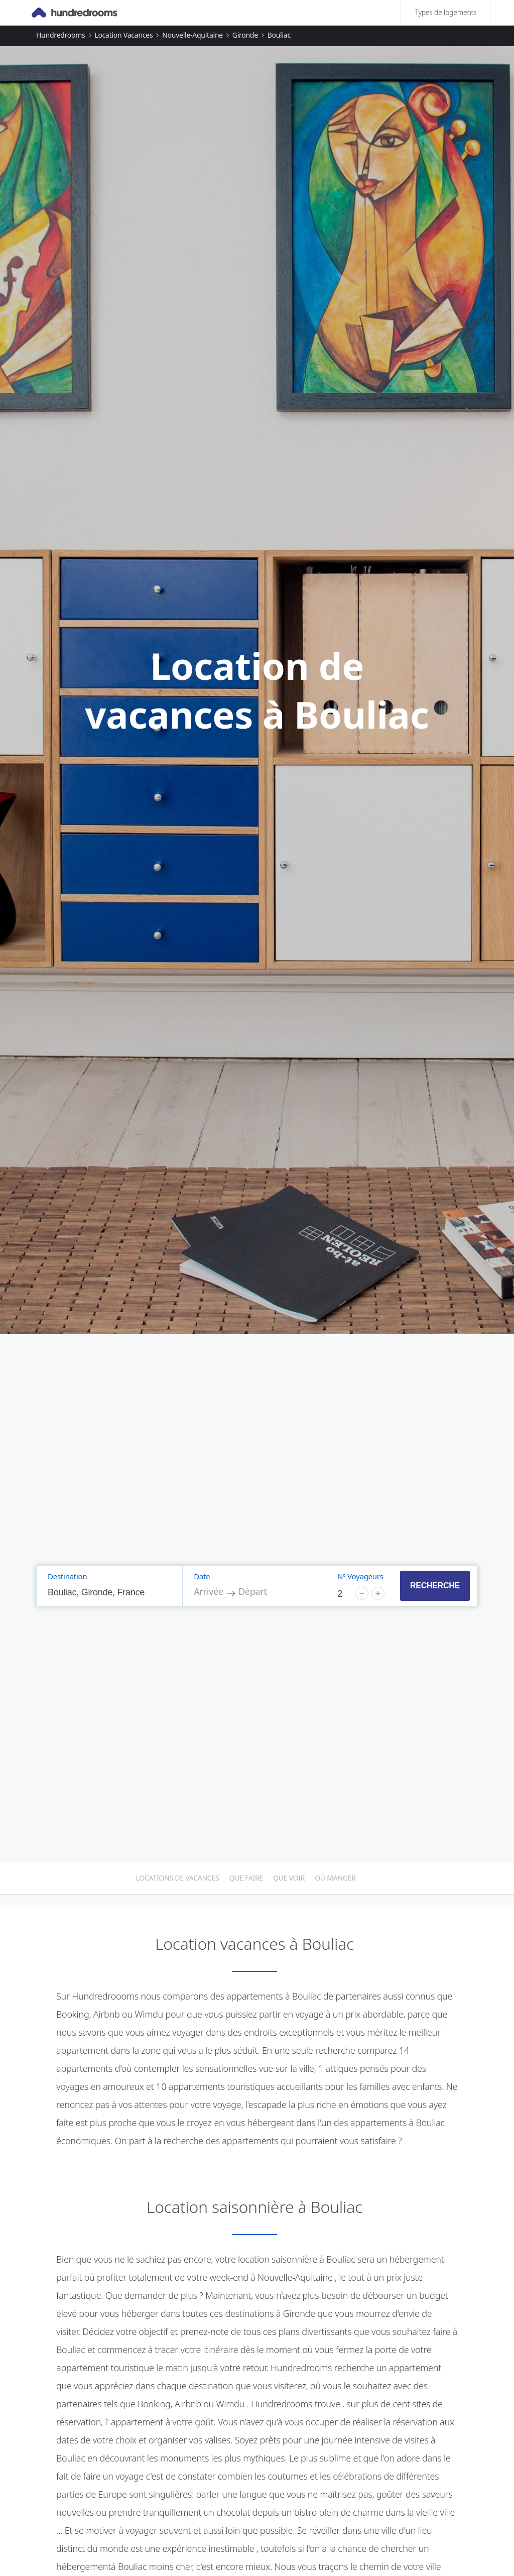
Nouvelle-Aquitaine (192, 35)
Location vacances (123, 35)
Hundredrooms (60, 35)
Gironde (245, 35)
